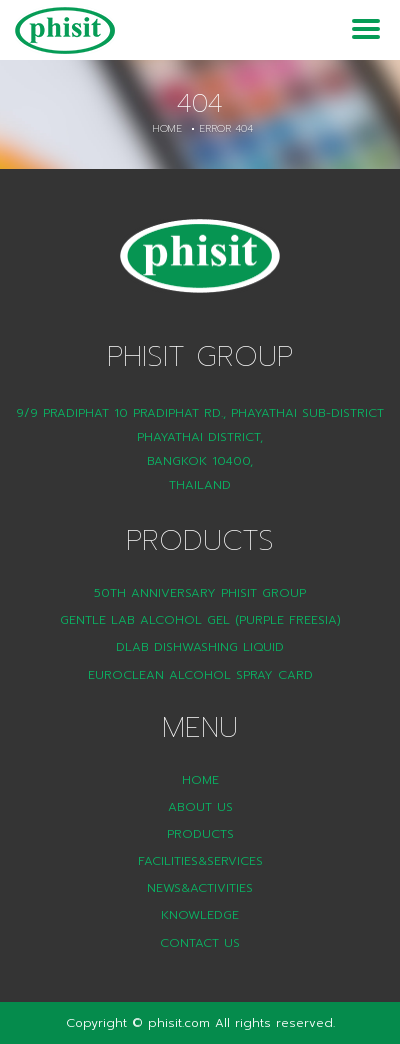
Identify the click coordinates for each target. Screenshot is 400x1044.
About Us (200, 807)
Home (167, 129)
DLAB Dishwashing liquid (200, 647)
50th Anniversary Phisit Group (200, 593)
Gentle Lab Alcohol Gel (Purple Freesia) (200, 620)
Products (200, 834)
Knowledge (200, 915)
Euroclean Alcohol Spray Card (200, 675)
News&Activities (200, 888)
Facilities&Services (200, 861)
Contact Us (200, 943)
